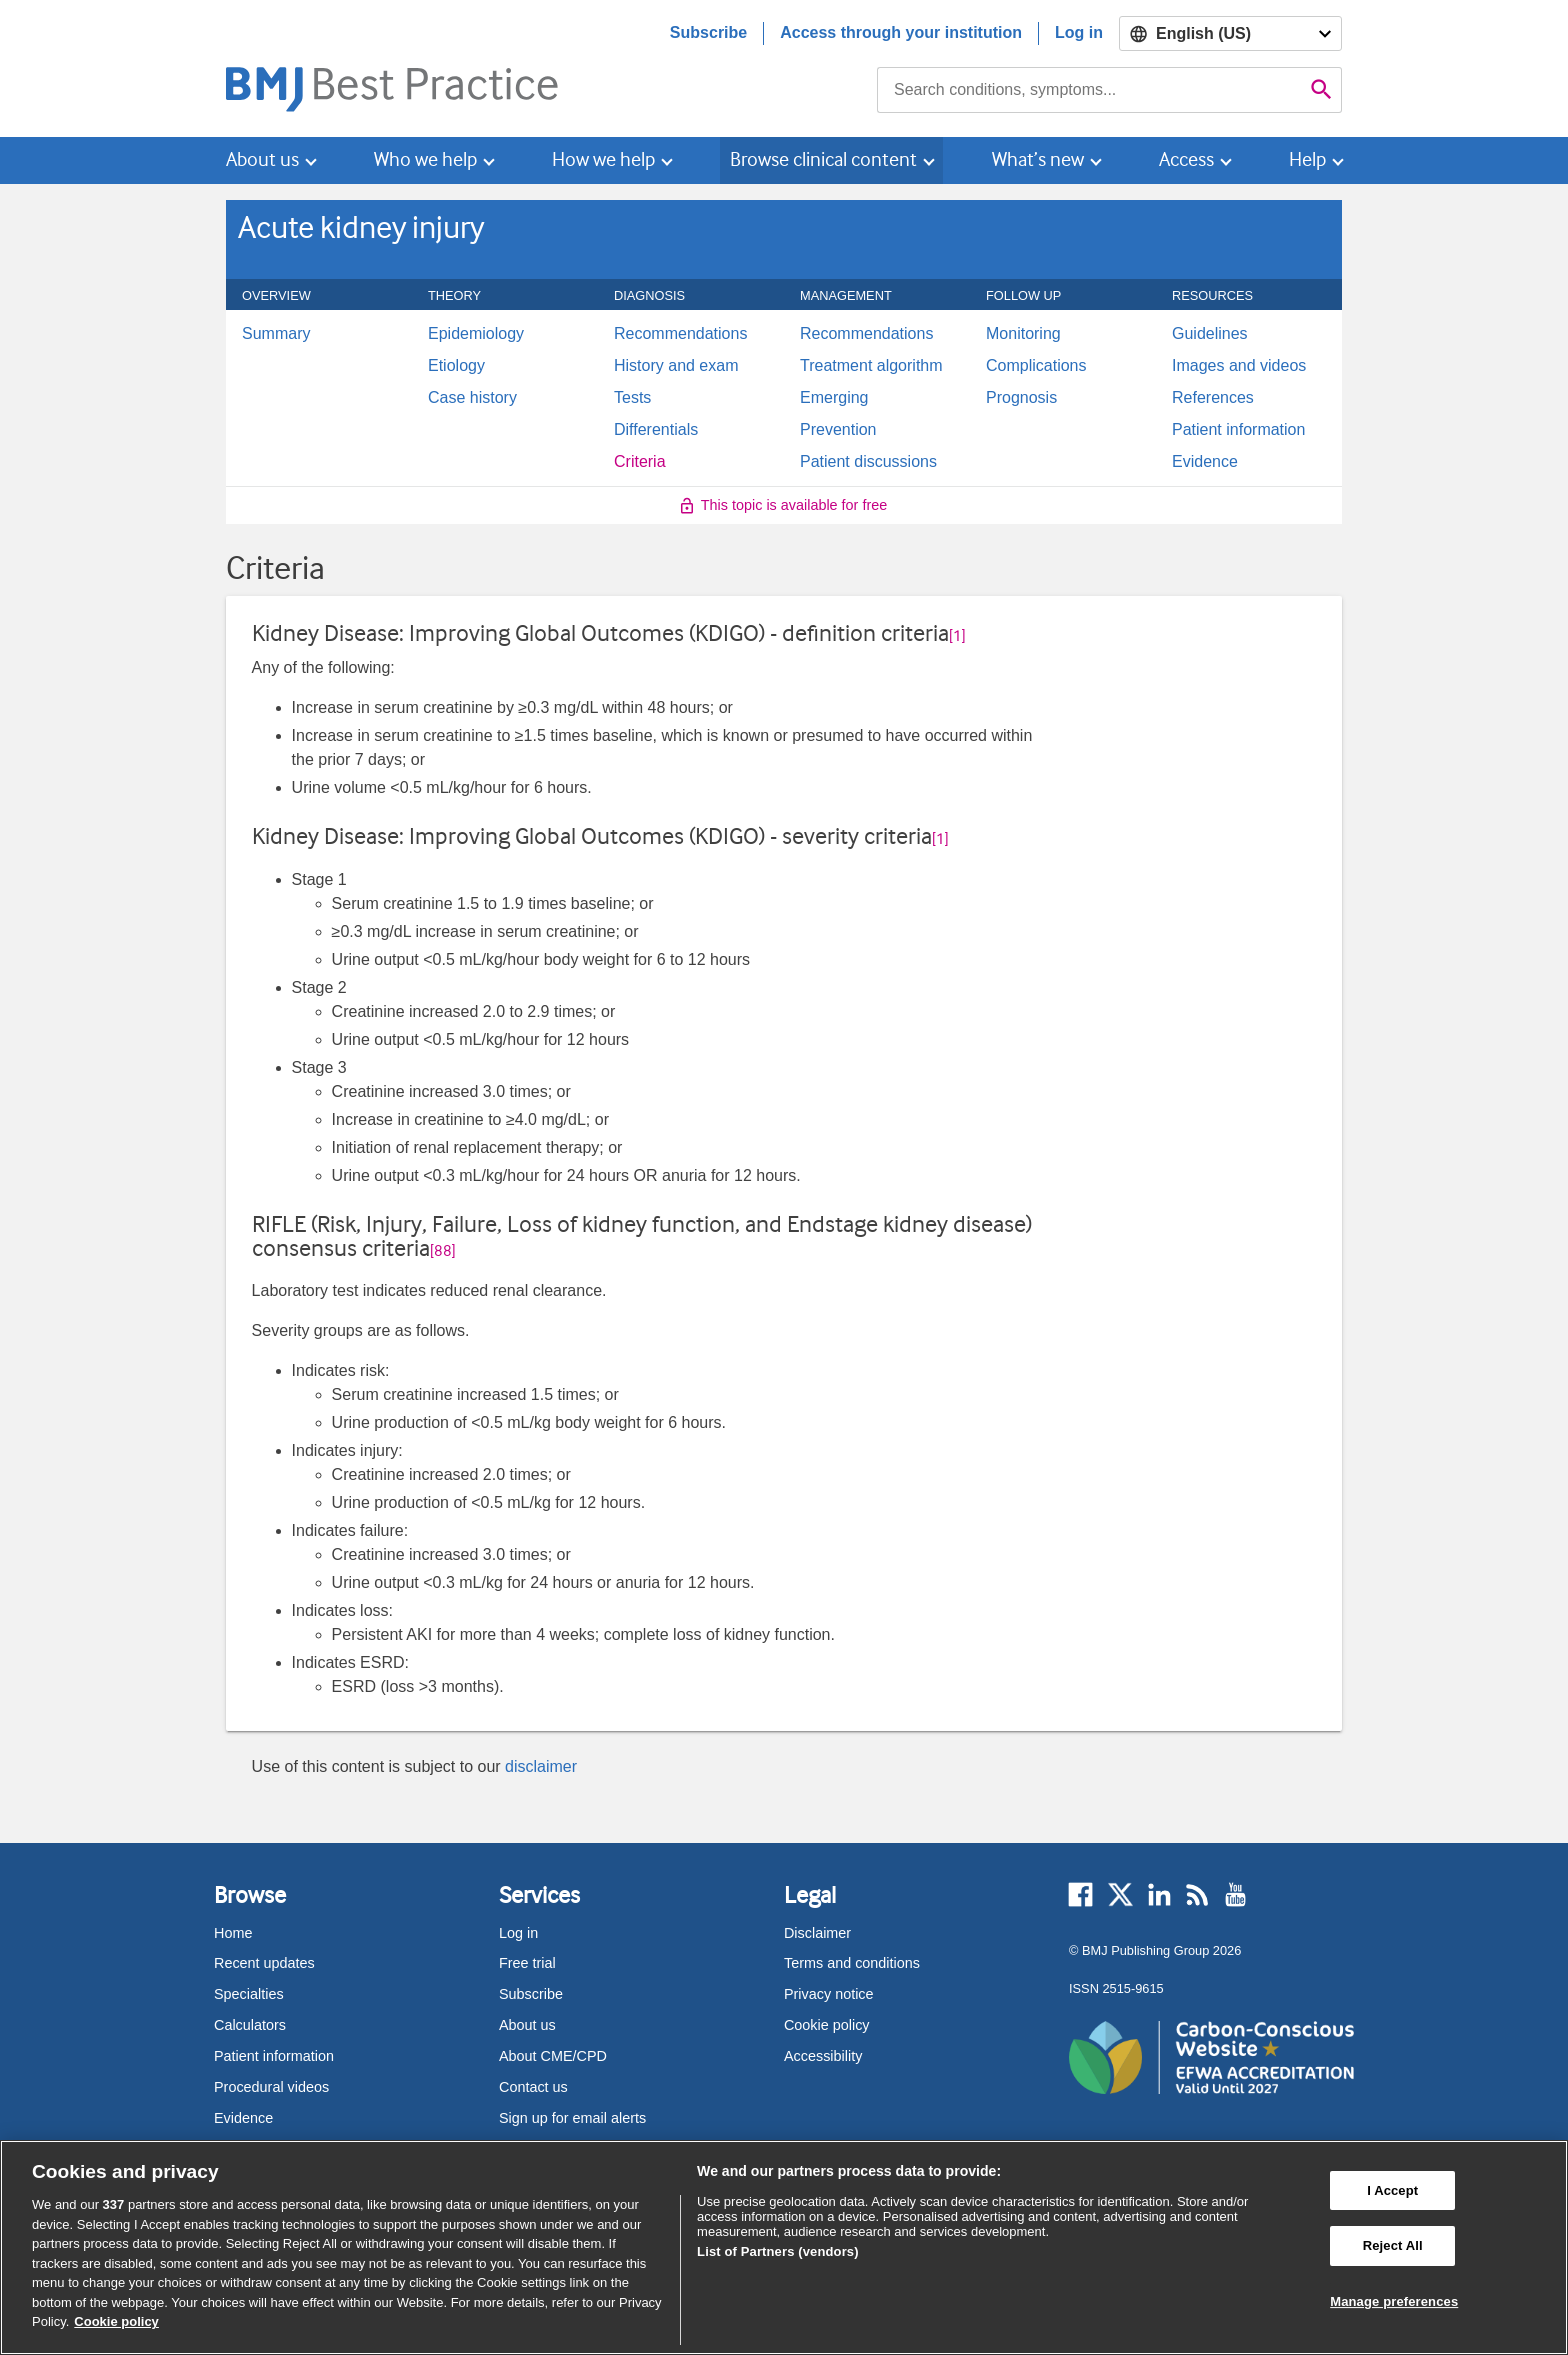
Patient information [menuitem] (1238, 430)
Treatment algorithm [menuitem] (871, 366)
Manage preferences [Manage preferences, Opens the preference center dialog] (1394, 2301)
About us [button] (262, 159)
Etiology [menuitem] (456, 366)
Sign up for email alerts (572, 2118)
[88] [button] (443, 1251)
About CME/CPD (553, 2056)
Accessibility (823, 2056)
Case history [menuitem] (472, 398)
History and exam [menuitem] (676, 366)
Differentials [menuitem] (656, 430)
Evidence (243, 2118)
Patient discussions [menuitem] (868, 462)
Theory (465, 296)
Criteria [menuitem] (640, 462)
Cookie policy (827, 2025)
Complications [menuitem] (1036, 366)
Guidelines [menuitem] (1210, 334)
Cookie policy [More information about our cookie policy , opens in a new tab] (116, 2321)
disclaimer (541, 1766)
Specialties (249, 1994)
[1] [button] (957, 636)
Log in (1079, 32)
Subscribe (708, 32)
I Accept (1392, 2190)
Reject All (1393, 2245)
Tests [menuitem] (632, 398)
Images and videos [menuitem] (1239, 366)
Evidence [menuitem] (1205, 462)
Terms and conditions (852, 1963)
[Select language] (1230, 33)
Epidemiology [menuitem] (476, 334)
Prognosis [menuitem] (1021, 398)
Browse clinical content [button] (823, 159)
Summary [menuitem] (276, 334)
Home (233, 1933)
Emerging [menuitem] (834, 398)
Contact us (533, 2087)
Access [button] (1186, 159)
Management (857, 296)
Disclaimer (817, 1933)
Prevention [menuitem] (838, 430)
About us (527, 2025)
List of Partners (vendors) (778, 2251)
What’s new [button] (1038, 159)
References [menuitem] (1213, 398)
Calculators (250, 2025)
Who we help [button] (425, 159)
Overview (287, 296)
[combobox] (1089, 90)
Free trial (527, 1963)
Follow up (1034, 296)
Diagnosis (660, 296)
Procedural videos (271, 2087)
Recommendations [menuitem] (680, 334)
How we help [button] (603, 159)
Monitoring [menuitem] (1023, 334)
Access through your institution (901, 32)
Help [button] (1307, 159)
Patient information (274, 2056)
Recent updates (264, 1963)
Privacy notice (829, 1994)
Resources (1223, 296)
